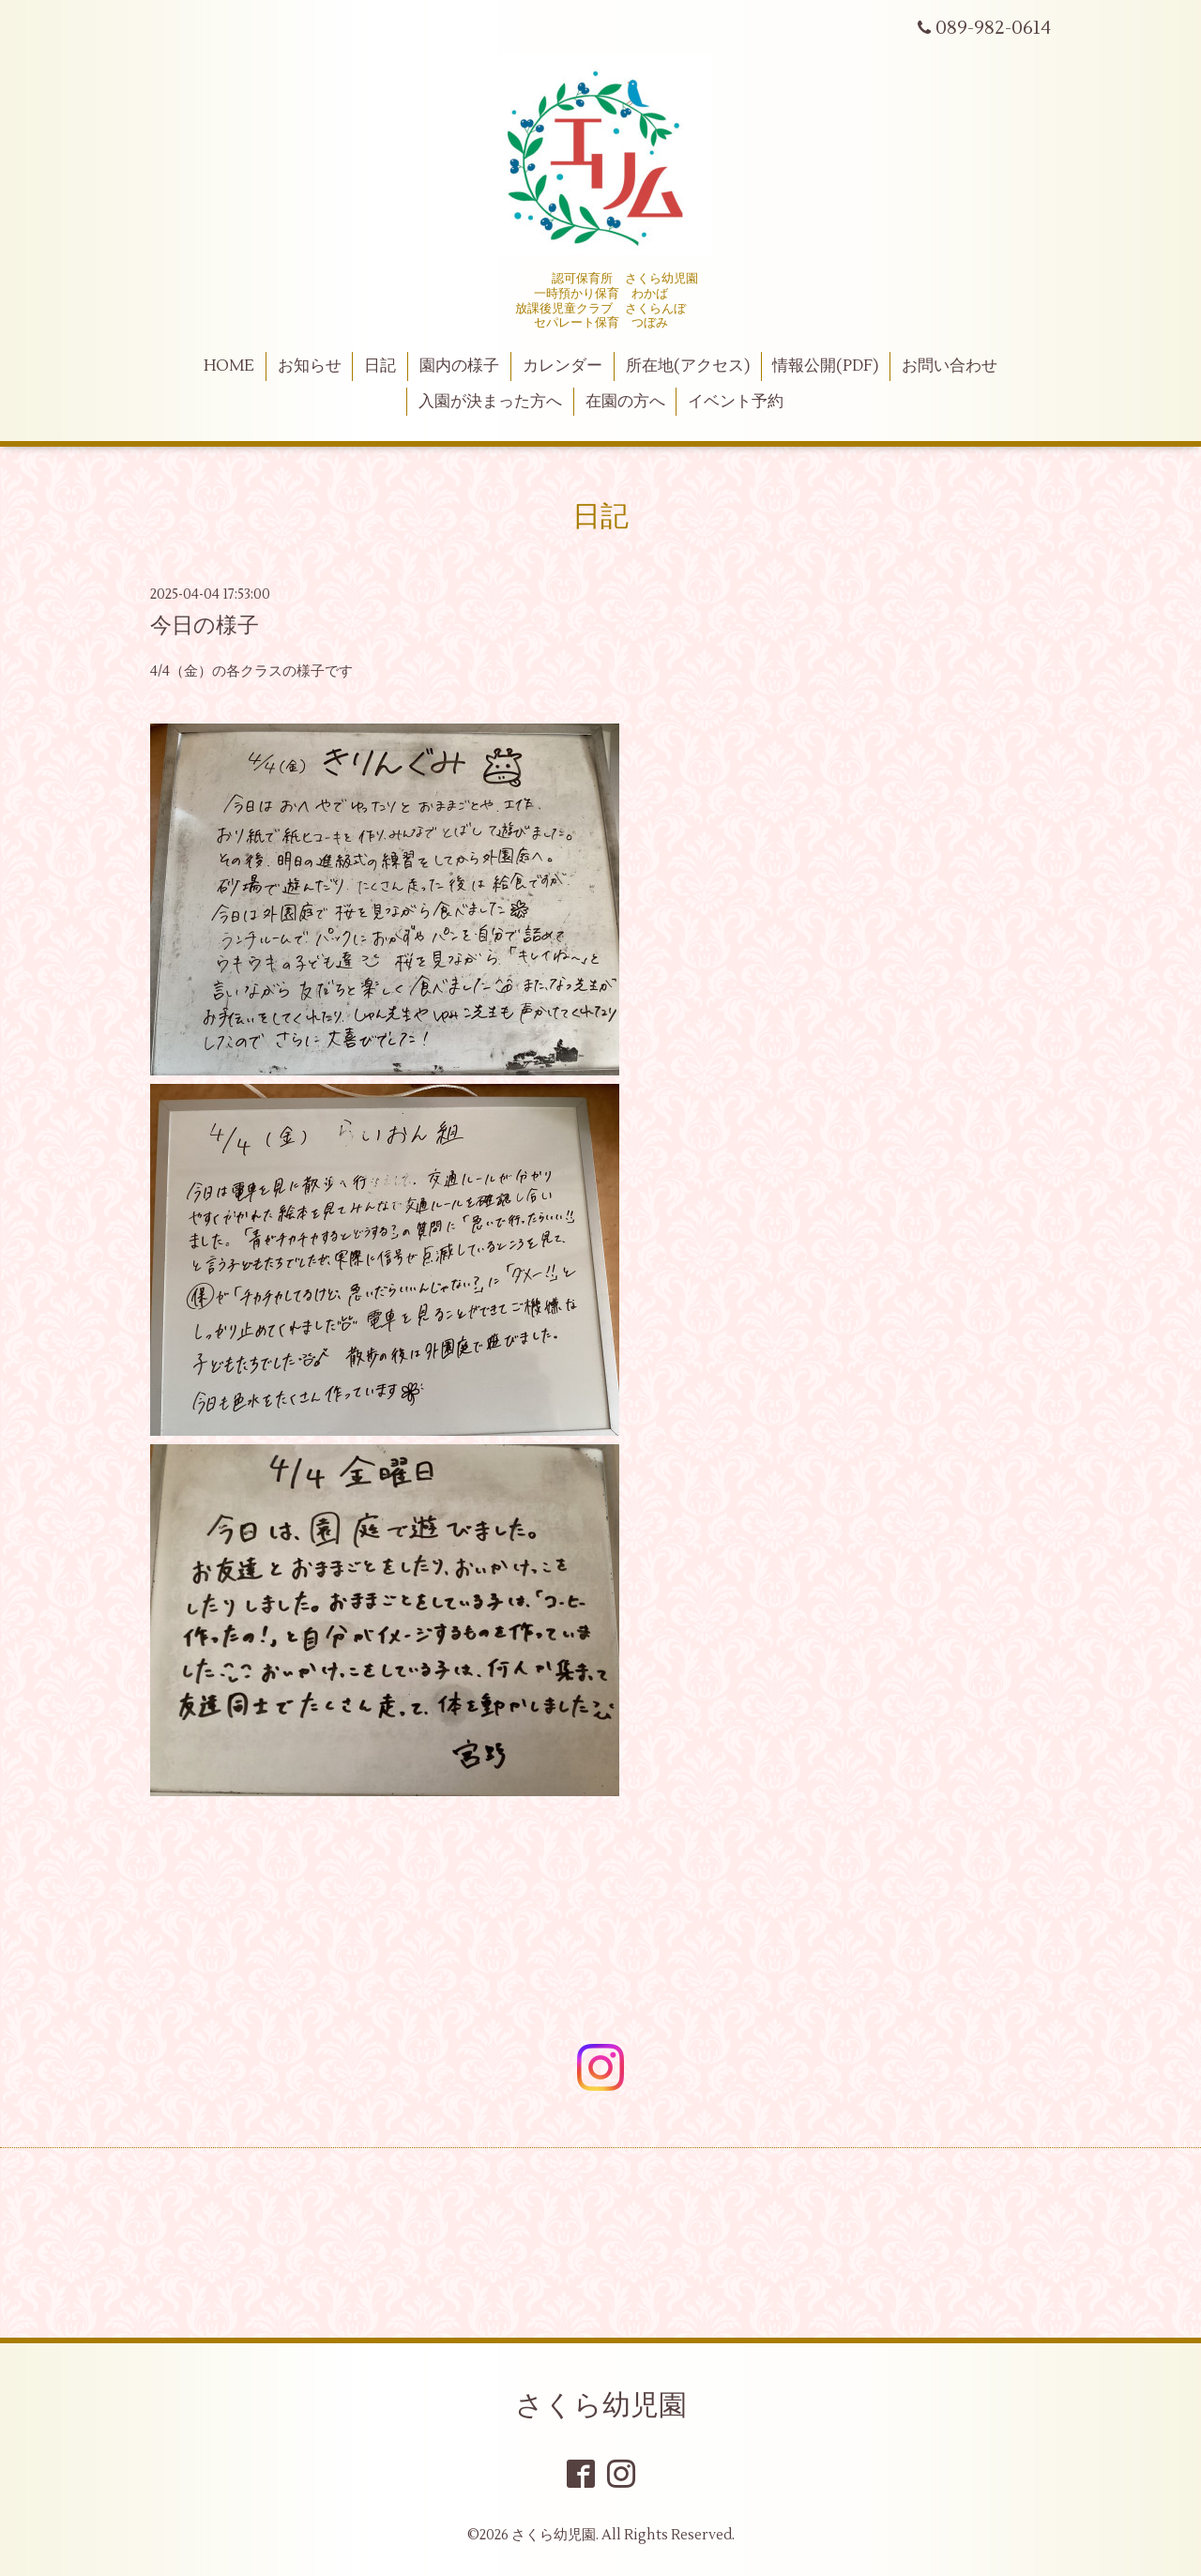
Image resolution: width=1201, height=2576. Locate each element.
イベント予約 (735, 401)
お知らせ (310, 366)
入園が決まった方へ (490, 401)
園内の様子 (459, 366)
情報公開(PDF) (825, 366)
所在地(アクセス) (688, 366)
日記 (380, 366)
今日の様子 (204, 626)
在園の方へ (625, 401)
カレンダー (562, 366)
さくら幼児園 (601, 2405)
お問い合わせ (949, 366)
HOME (229, 366)
